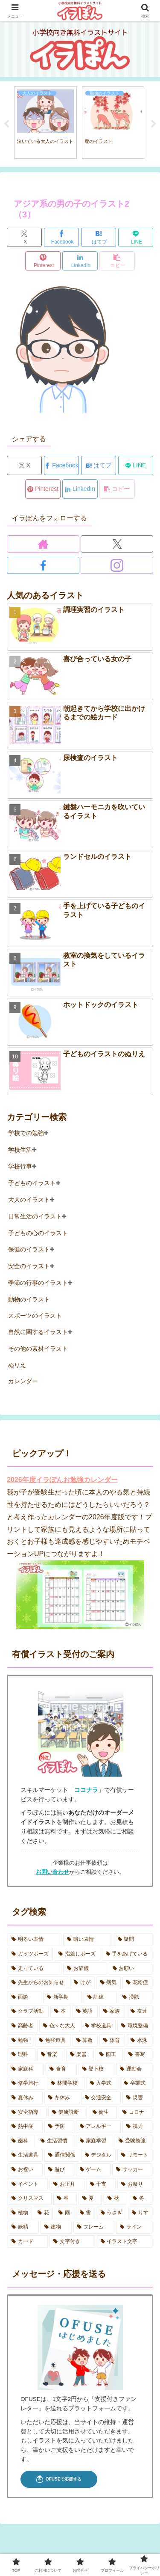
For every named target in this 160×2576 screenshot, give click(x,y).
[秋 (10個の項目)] (115, 2198)
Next (153, 124)
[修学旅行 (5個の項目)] (26, 2083)
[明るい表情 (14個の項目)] (34, 1939)
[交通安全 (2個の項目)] (101, 2098)
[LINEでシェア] (135, 237)
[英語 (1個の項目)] (85, 2011)
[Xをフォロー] (117, 544)
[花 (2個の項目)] (43, 2213)
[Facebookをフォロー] (43, 565)
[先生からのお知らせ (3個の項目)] (38, 1982)
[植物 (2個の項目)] (20, 2213)
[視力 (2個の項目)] (137, 2126)
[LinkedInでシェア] (79, 260)
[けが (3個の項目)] (82, 1982)
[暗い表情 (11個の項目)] (87, 1939)
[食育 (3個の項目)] (61, 2069)
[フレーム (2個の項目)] (94, 2227)
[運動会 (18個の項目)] (134, 2069)
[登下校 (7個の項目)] (97, 2069)
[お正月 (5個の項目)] (66, 2184)
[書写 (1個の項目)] (138, 2054)
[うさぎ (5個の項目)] (111, 2213)
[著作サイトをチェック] (43, 544)
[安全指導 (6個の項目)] (27, 2112)
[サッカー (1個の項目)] (132, 2169)
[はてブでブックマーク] (98, 237)
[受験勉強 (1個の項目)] (133, 2141)
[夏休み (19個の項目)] (25, 2098)
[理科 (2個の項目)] (21, 2054)
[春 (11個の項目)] (65, 2198)
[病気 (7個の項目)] (108, 1982)
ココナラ (86, 1790)
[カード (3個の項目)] (28, 2241)
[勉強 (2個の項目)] (20, 2040)
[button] (116, 260)
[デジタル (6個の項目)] (98, 2155)
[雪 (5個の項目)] (85, 2213)
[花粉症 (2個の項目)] (137, 1982)
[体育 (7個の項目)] (112, 2040)
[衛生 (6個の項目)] (103, 2112)
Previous (6, 124)
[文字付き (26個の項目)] (72, 2241)
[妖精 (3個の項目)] (23, 2227)
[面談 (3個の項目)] (24, 1997)
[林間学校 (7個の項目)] (65, 2083)
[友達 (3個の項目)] (139, 2011)
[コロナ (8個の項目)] (135, 2112)
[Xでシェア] (24, 237)
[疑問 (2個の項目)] (133, 1939)
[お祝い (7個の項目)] (25, 2169)
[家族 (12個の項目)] (112, 2011)
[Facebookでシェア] (61, 237)
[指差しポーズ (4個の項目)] (77, 1954)
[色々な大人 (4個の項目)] (59, 2026)
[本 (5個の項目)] (60, 2011)
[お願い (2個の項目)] (130, 1968)
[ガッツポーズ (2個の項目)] (30, 1954)
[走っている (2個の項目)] (34, 1968)
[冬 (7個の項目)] (140, 2198)
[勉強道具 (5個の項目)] (53, 2040)
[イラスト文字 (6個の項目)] (124, 2241)
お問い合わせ (52, 1872)
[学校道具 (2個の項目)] (98, 2026)
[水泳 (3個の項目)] (139, 2040)
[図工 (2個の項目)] (109, 2054)
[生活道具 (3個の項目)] (25, 2155)
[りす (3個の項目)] (140, 2213)
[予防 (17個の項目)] (59, 2126)
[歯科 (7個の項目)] (21, 2141)
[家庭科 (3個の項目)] (26, 2069)
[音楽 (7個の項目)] (51, 2054)
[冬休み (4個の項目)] (61, 2098)
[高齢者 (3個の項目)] (23, 2026)
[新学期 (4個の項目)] (62, 1997)
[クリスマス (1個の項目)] (30, 2198)
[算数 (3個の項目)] (85, 2040)
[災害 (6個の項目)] (137, 2098)
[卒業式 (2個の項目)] (136, 2083)
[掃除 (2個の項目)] (135, 1997)
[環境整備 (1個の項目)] (134, 2026)
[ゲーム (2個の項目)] (93, 2169)
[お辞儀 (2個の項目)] (85, 1968)
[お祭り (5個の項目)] (134, 2184)
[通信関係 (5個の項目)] (61, 2155)
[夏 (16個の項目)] (90, 2198)
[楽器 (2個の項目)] (80, 2054)
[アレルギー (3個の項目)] (98, 2126)
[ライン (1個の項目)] (134, 2227)
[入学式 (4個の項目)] (102, 2083)
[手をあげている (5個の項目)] (127, 1954)
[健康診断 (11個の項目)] (67, 2112)
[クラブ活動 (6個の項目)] (28, 2011)
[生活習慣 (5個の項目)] (55, 2141)
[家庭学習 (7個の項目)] (94, 2141)
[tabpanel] (46, 122)
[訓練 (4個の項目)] (100, 1997)
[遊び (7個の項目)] (59, 2169)
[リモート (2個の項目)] (134, 2155)
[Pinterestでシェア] (42, 260)
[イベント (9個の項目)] (28, 2184)
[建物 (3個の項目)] (56, 2227)
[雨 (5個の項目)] (64, 2213)
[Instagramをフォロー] (117, 565)
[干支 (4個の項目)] (101, 2184)
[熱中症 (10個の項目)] (25, 2126)
